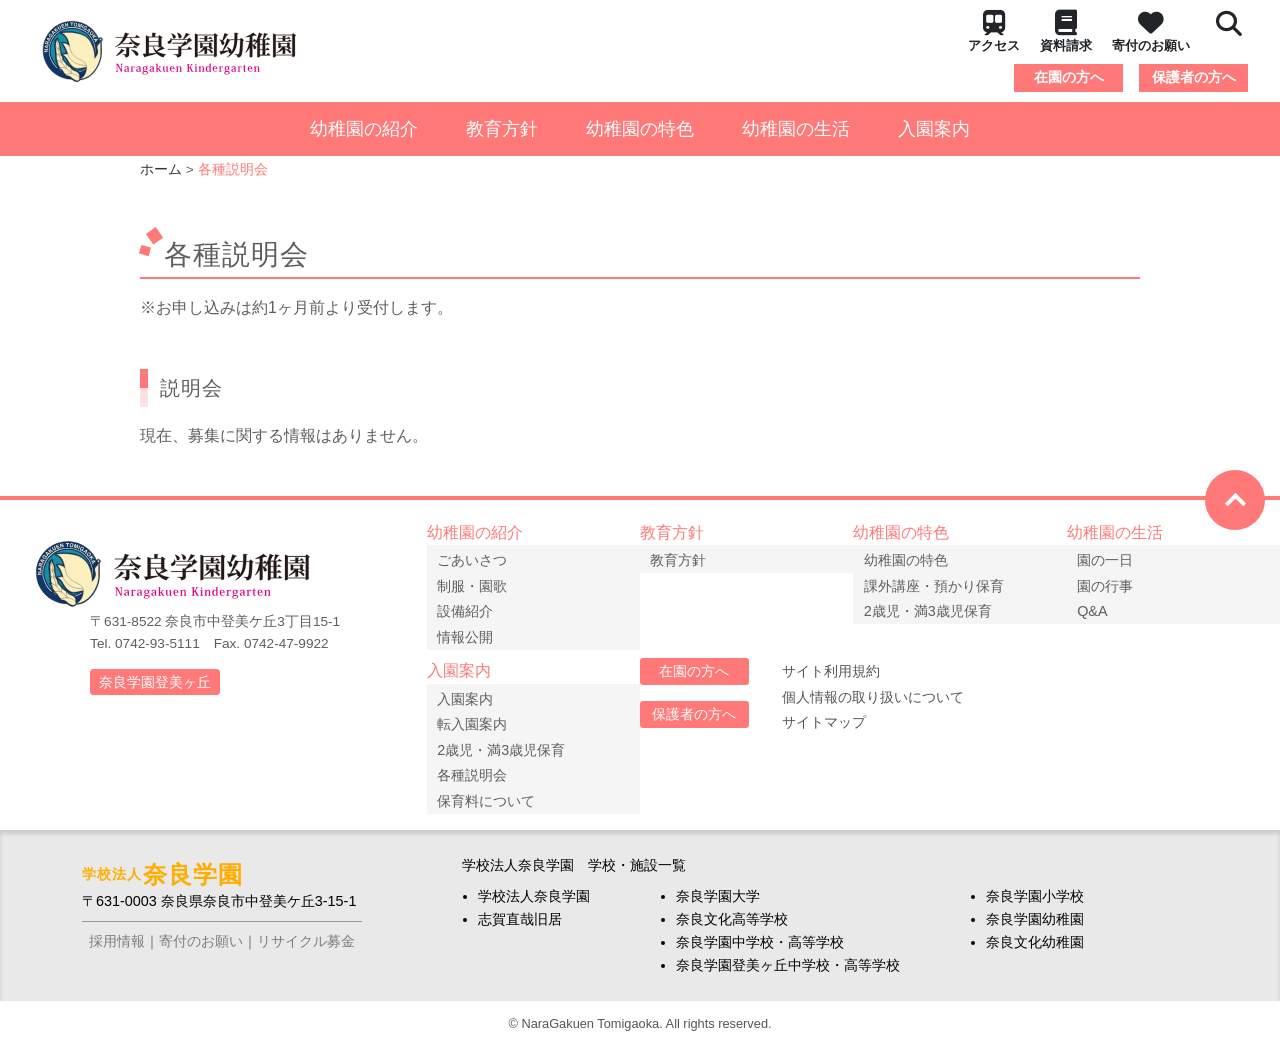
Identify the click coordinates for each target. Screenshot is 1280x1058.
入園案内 (934, 129)
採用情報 (117, 952)
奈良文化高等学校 (732, 930)
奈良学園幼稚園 (1035, 930)
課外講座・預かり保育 (939, 584)
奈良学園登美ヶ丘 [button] (155, 682)
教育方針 (502, 129)
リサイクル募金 (306, 952)
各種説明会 (478, 779)
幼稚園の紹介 (364, 129)
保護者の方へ (1194, 77)
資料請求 (1066, 31)
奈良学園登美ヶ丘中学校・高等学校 (788, 976)
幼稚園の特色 (640, 129)
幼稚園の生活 (796, 129)
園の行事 (1111, 584)
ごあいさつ (478, 558)
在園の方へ (1069, 77)
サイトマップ (824, 728)
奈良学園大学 (718, 907)
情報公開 (471, 635)
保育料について (492, 804)
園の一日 (1111, 558)
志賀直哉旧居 (520, 930)
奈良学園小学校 (1035, 907)
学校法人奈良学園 (534, 907)
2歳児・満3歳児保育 (933, 609)
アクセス (994, 31)
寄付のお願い (1151, 31)
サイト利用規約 (831, 677)
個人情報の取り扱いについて (873, 702)
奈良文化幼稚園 (1035, 953)
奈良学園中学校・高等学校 (760, 953)
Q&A (1098, 609)
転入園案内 (478, 728)
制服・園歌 (478, 584)
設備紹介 (471, 609)
